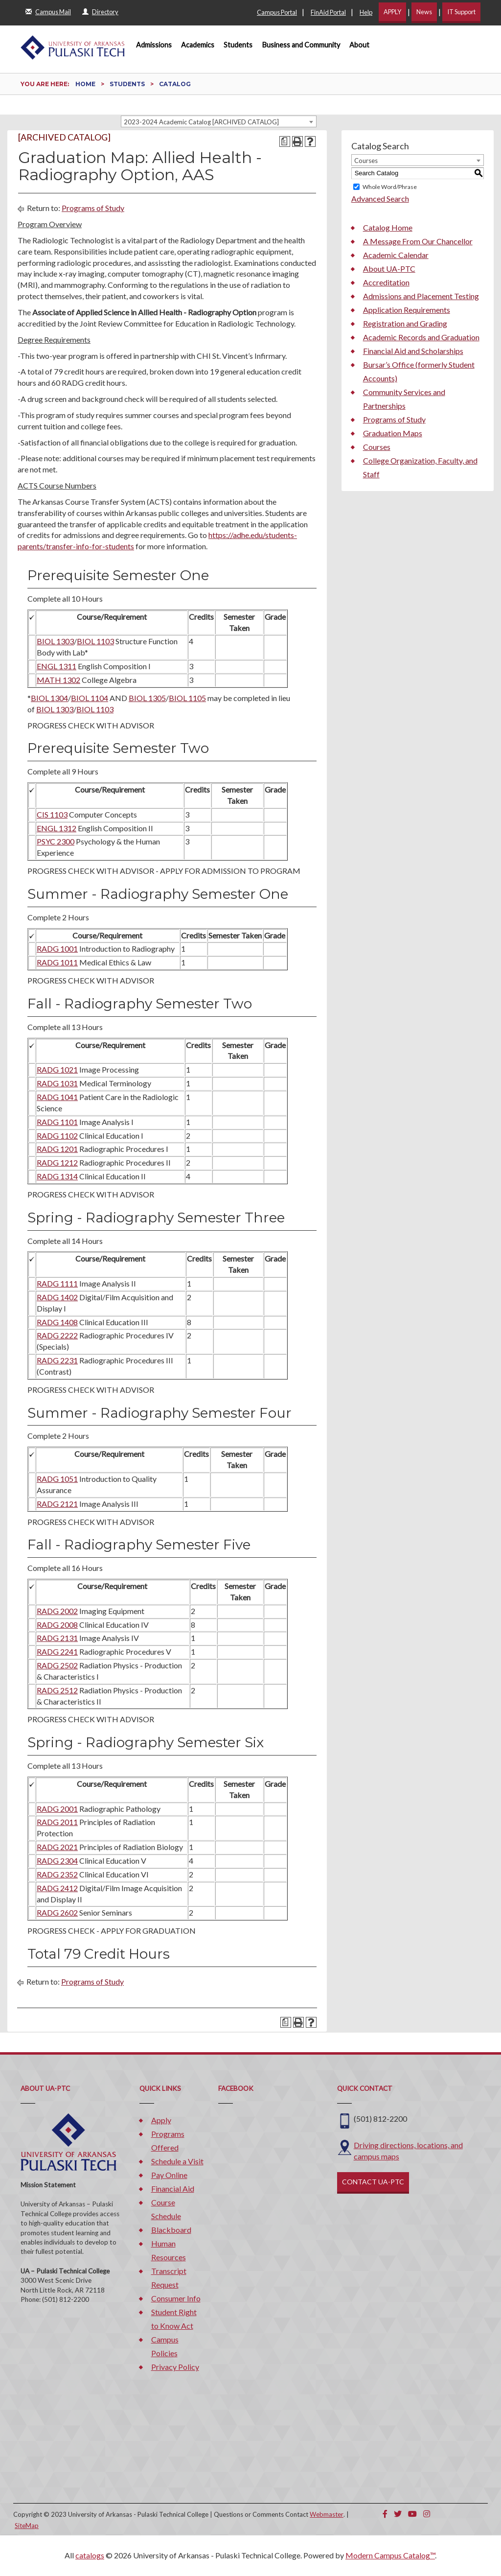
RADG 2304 (57, 1860)
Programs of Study (93, 207)
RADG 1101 (57, 1121)
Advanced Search (380, 198)
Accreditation (386, 282)
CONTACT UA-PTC (373, 2182)
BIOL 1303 (55, 641)
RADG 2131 (57, 1637)
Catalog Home (387, 227)
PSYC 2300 (55, 841)
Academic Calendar (396, 254)
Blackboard (171, 2229)
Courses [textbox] (366, 160)
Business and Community (301, 45)
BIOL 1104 (89, 698)
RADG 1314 (57, 1176)
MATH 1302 (58, 679)
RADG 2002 (57, 1611)
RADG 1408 (57, 1322)
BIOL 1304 (49, 698)
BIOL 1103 (95, 641)
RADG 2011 (57, 1822)
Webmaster (326, 2514)
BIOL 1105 (187, 698)
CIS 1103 (52, 814)
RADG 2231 (57, 1360)
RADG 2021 (57, 1846)
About (359, 45)
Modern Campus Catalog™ (390, 2555)
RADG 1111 (57, 1283)
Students (238, 45)
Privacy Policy (175, 2366)
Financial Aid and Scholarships (413, 350)
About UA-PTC (389, 268)
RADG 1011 (57, 962)
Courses (376, 446)
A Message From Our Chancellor (418, 241)
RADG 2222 (57, 1335)
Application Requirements (406, 309)
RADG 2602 (57, 1912)
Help (366, 12)
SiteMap (27, 2525)
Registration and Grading (405, 323)
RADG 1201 (57, 1148)
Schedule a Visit (177, 2161)
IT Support (461, 12)
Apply (161, 2120)
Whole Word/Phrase (390, 186)
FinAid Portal (328, 12)
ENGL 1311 (56, 666)
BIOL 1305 (147, 698)
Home (85, 84)
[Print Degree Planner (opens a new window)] (284, 141)
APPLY (392, 12)
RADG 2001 (57, 1808)
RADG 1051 (57, 1478)
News (424, 12)
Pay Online (169, 2174)
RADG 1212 (57, 1162)
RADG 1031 (57, 1083)
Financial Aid (172, 2188)
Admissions (154, 45)
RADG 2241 (57, 1651)
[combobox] (219, 121)
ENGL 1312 (56, 828)
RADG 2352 (57, 1874)
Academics (197, 45)
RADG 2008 (57, 1624)
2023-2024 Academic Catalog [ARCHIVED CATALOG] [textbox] (201, 122)
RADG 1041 (57, 1096)
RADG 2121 (57, 1503)
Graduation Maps (392, 433)
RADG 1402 (57, 1297)
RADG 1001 (57, 948)
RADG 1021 (57, 1069)
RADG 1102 (57, 1135)
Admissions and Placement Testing (421, 296)
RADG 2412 (57, 1888)
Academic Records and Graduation (421, 337)
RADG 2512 (57, 1690)
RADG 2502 (57, 1665)
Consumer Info (176, 2298)
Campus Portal (277, 12)
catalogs (89, 2555)
